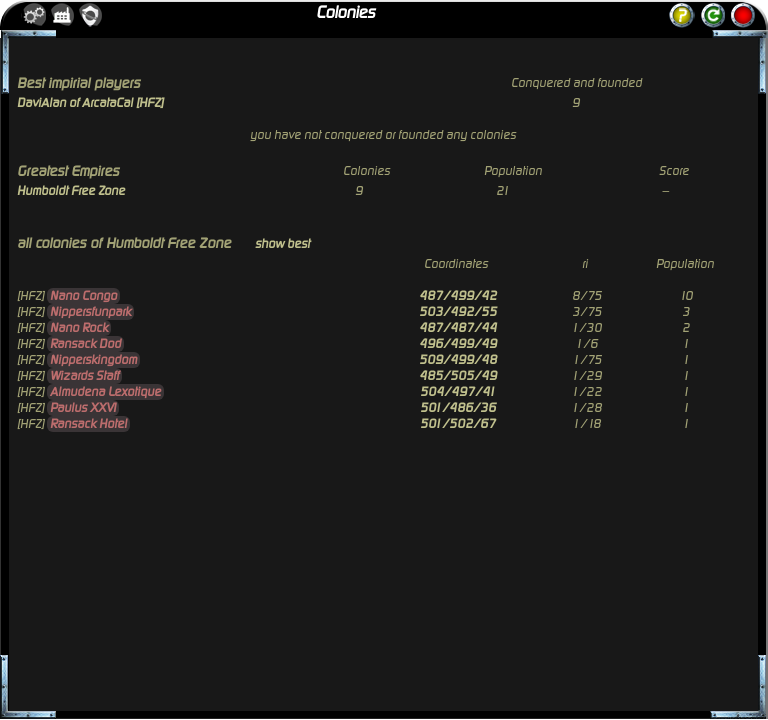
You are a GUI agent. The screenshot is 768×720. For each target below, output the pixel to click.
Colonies (345, 13)
